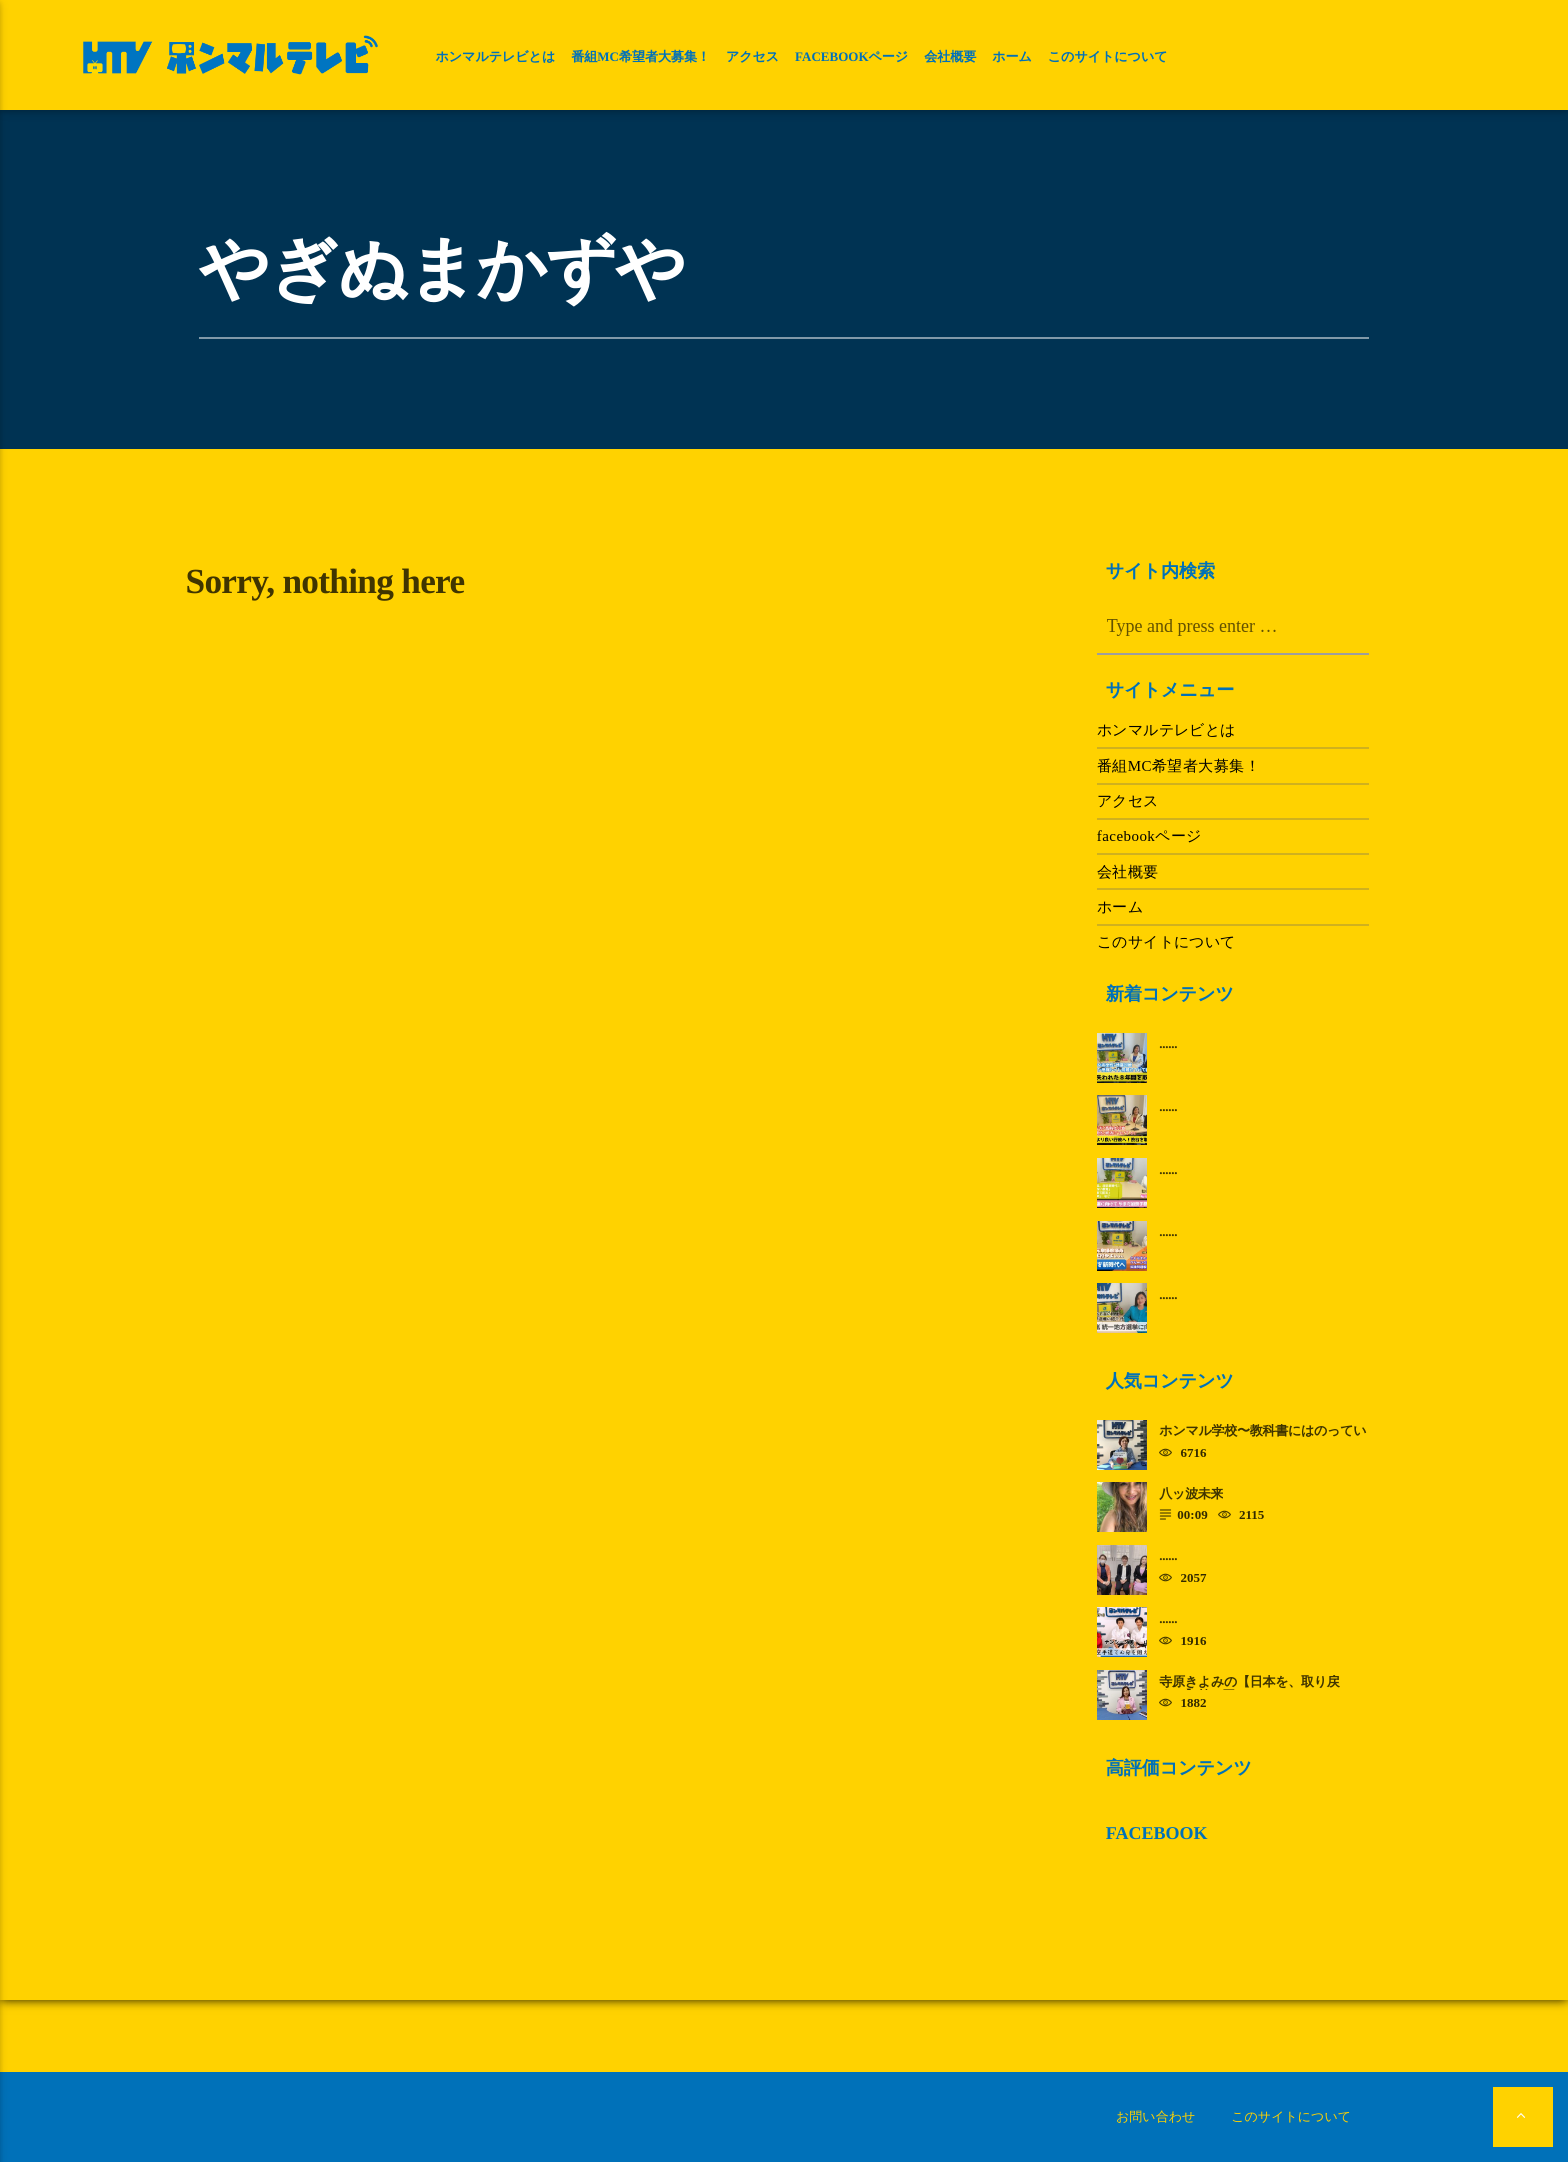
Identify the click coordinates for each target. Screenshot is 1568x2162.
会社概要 (950, 56)
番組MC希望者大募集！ (640, 56)
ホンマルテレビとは (495, 56)
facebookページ (851, 56)
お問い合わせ (1155, 2116)
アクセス (752, 56)
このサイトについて (1108, 56)
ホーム (1012, 56)
